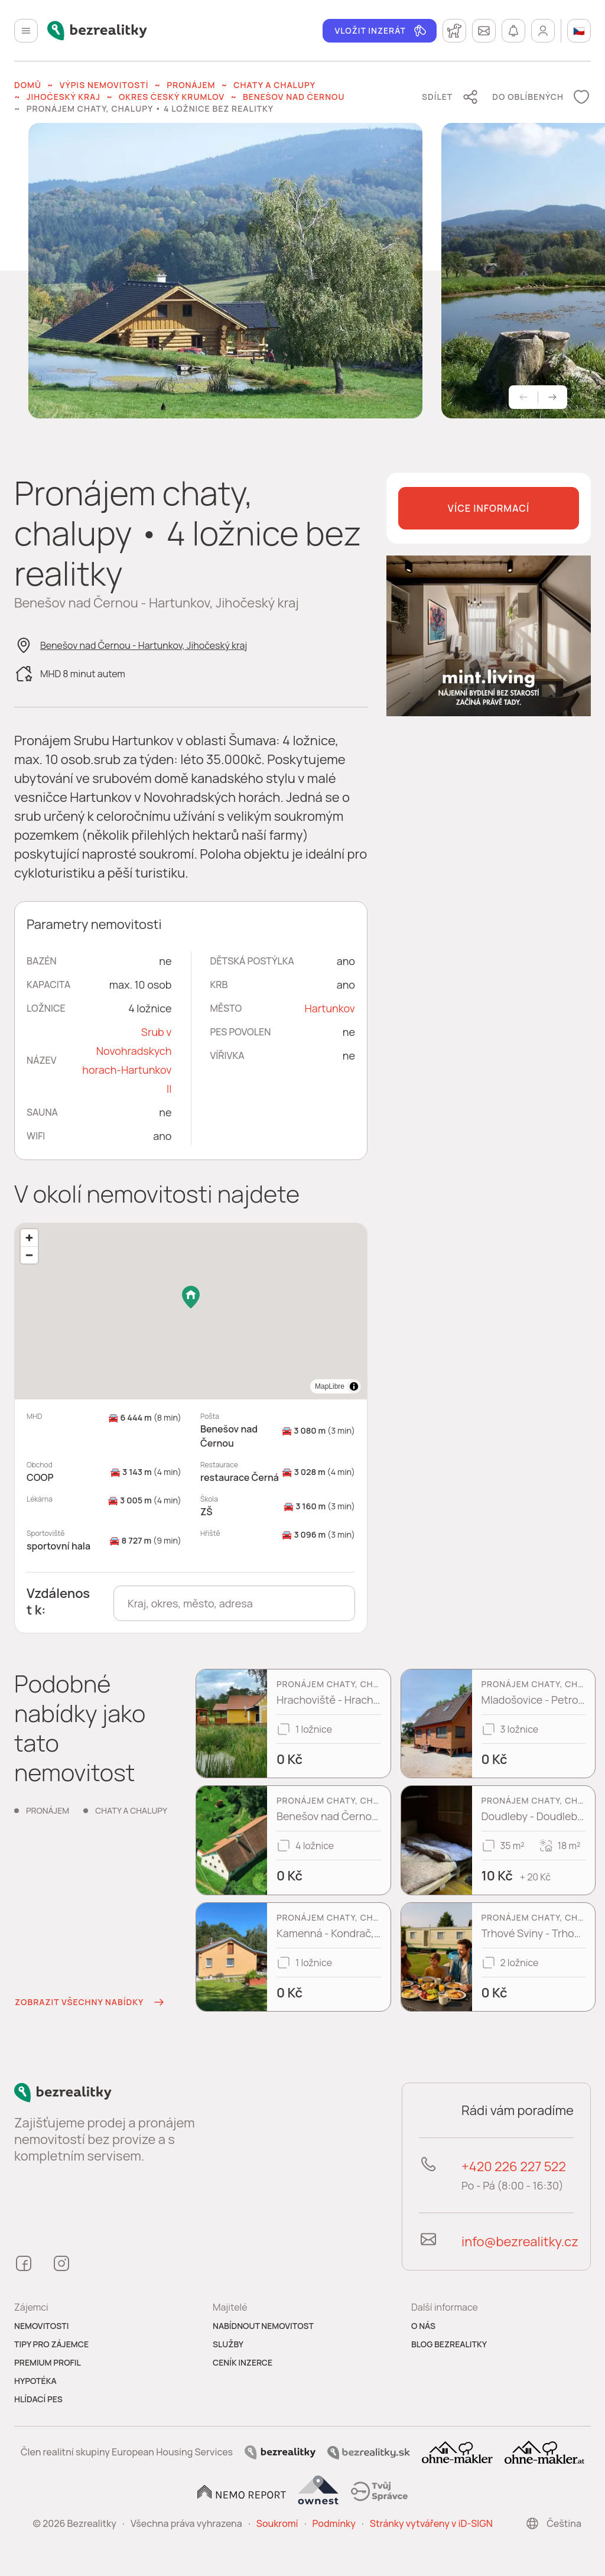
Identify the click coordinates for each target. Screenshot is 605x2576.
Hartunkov (329, 1008)
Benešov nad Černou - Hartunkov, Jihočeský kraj (143, 645)
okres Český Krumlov (172, 96)
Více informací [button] (488, 508)
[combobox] (234, 1603)
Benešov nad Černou (294, 96)
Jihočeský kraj (63, 96)
